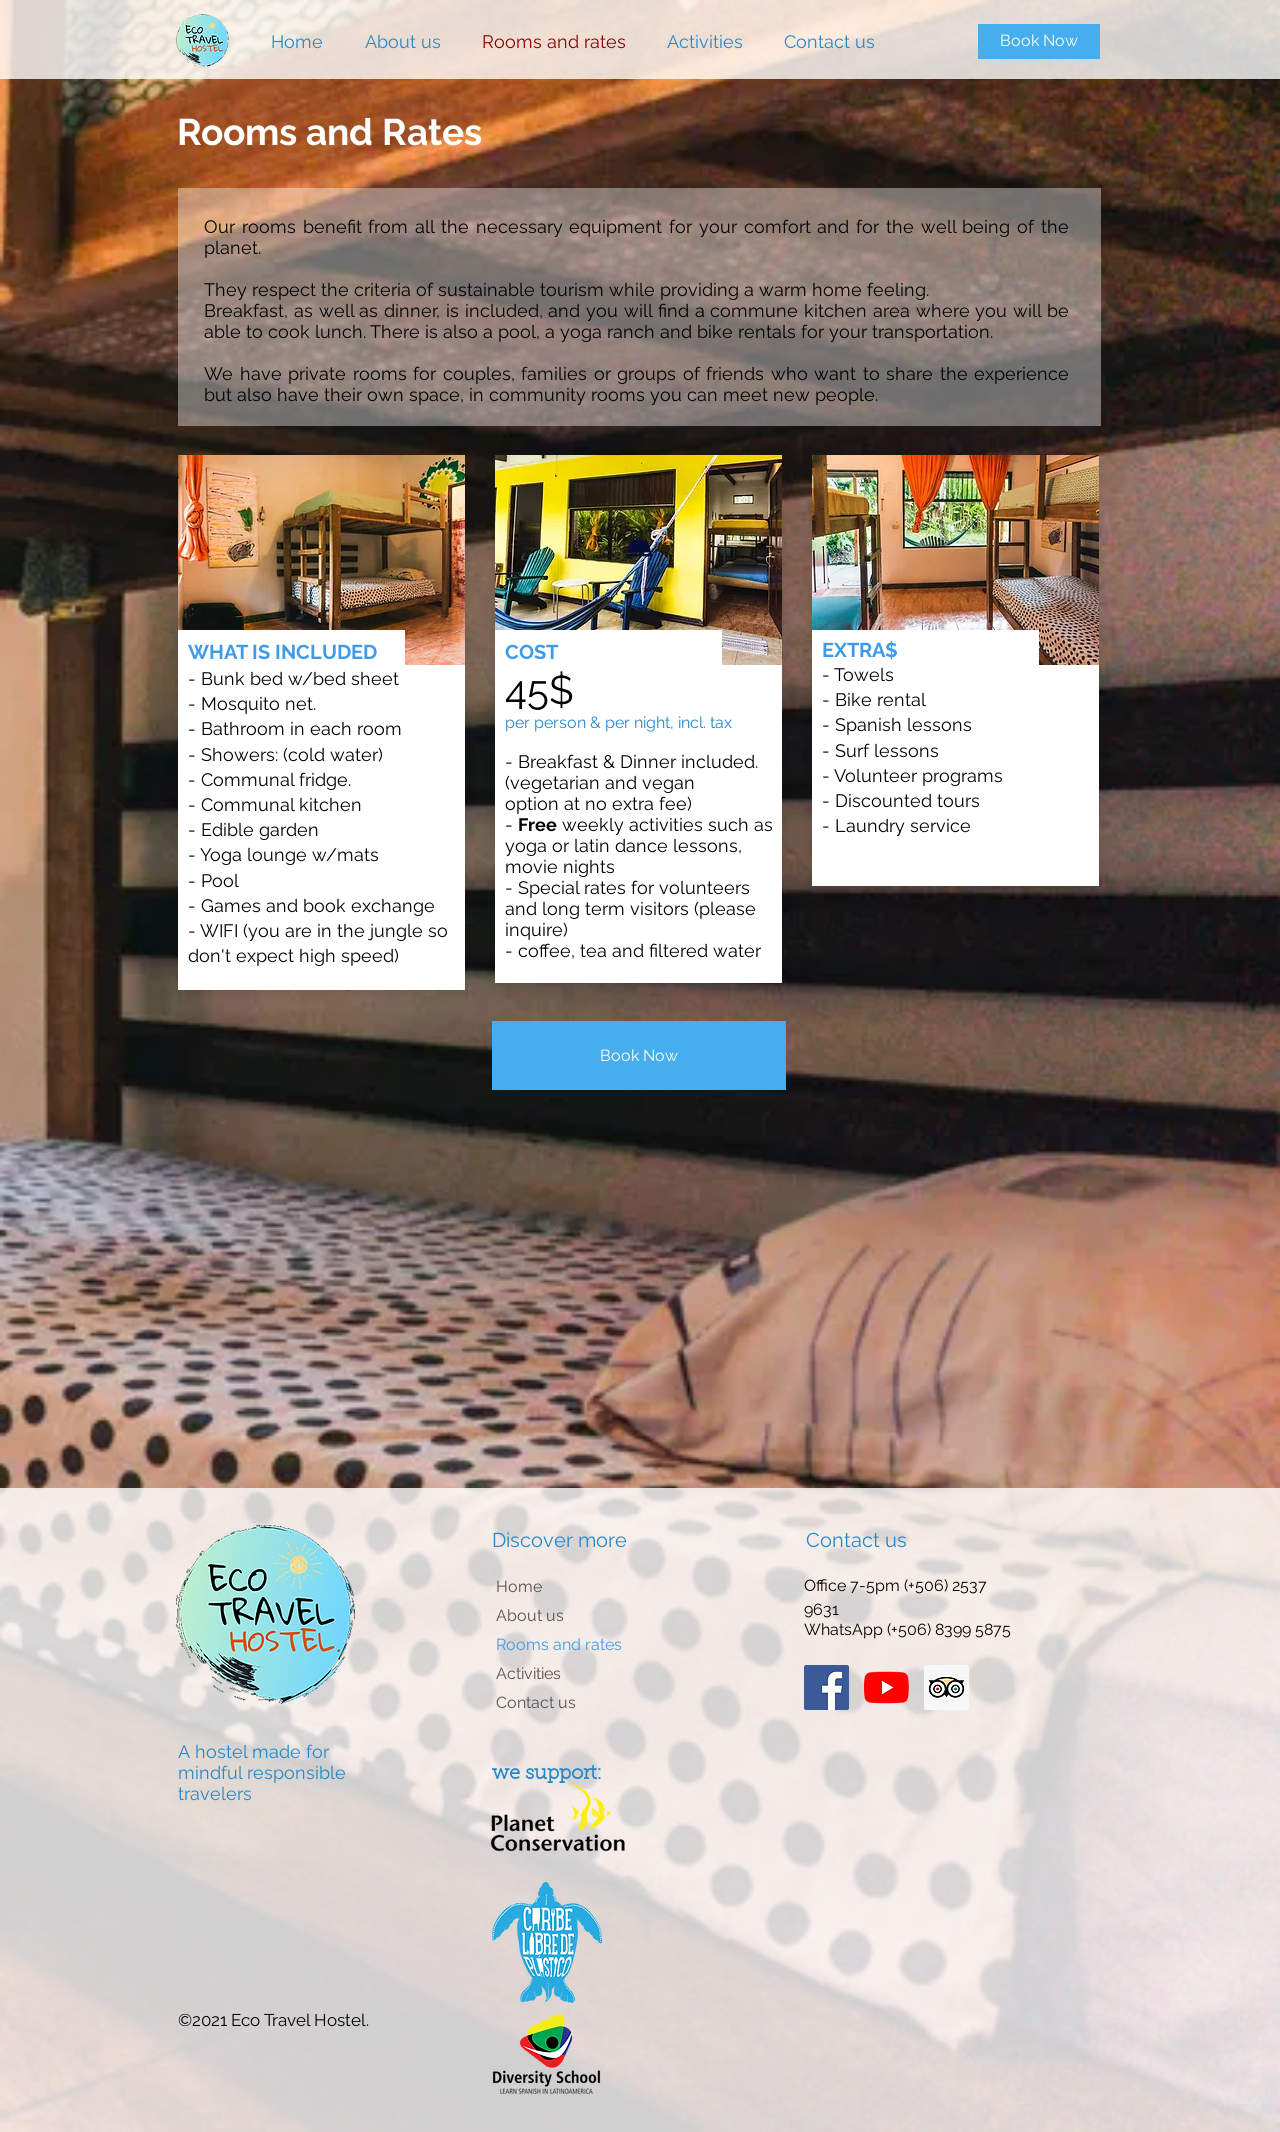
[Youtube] (886, 1687)
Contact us (536, 1702)
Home (519, 1586)
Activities (528, 1673)
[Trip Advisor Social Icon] (946, 1687)
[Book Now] (1039, 41)
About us (530, 1615)
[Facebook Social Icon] (826, 1687)
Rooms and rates (559, 1644)
